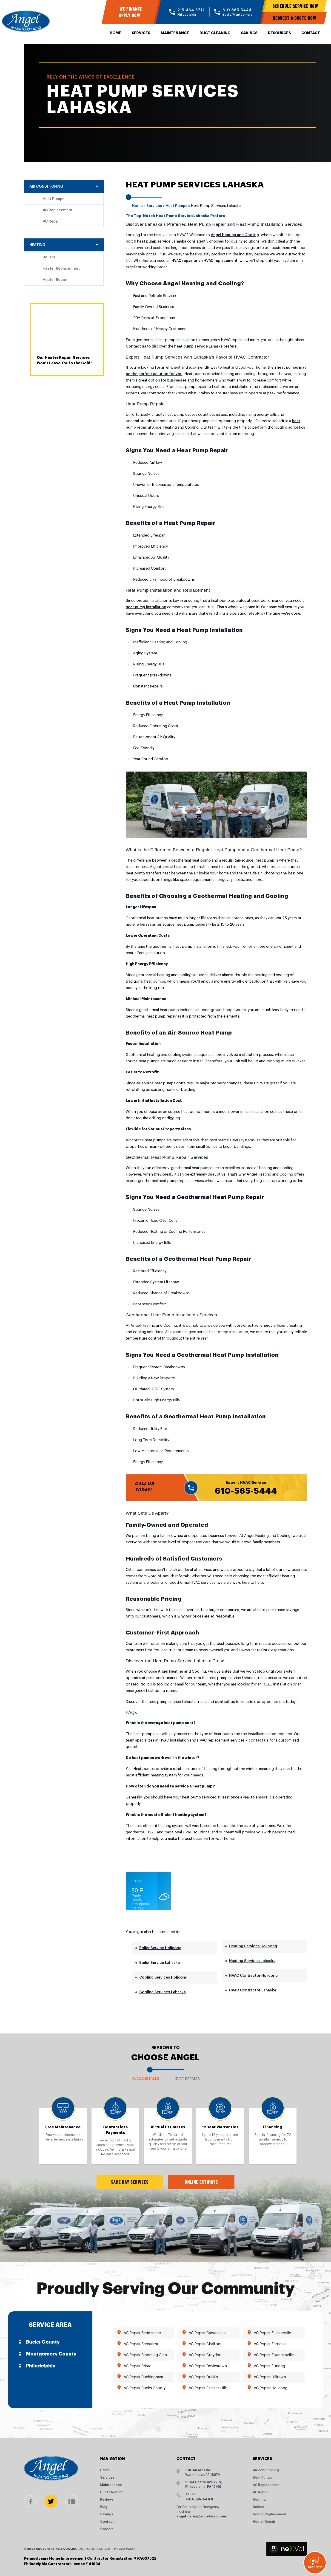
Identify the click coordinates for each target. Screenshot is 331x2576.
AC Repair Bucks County (145, 2388)
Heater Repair (55, 280)
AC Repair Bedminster (142, 2333)
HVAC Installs (145, 2079)
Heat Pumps (53, 199)
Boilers (49, 257)
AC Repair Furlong (269, 2366)
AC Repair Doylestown (208, 2366)
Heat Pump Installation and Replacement (168, 590)
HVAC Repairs (187, 2079)
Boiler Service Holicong (160, 1948)
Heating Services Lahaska (252, 1961)
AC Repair (51, 221)
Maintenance (175, 33)
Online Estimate (201, 2182)
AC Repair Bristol (138, 2366)
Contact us (136, 346)
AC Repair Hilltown (270, 2377)
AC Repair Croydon (205, 2355)
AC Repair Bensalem (141, 2344)
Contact (310, 33)
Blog (103, 2507)
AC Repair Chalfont (205, 2344)
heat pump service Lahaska (161, 241)
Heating (37, 245)
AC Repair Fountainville (274, 2355)
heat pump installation (146, 607)
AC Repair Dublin (203, 2377)
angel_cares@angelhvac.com (201, 2516)
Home (115, 33)
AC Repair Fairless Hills (208, 2388)
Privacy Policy (125, 2549)
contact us (225, 1702)
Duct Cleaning (215, 33)
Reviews (107, 2499)
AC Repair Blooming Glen (145, 2355)
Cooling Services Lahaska (162, 1992)
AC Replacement (58, 210)
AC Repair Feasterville (272, 2333)
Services (141, 33)
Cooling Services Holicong (163, 1977)
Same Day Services (129, 2182)
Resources (279, 33)
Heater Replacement (61, 268)
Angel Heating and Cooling (235, 235)
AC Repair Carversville (207, 2333)
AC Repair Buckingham (143, 2377)
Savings (249, 33)
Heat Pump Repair (145, 404)
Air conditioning (46, 186)
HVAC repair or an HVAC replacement (204, 261)
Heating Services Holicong (253, 1946)
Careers (107, 2529)
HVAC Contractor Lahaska (252, 1990)
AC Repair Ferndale (270, 2344)
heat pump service (191, 346)
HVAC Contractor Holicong (253, 1975)
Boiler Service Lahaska (159, 1963)
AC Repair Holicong (270, 2388)
